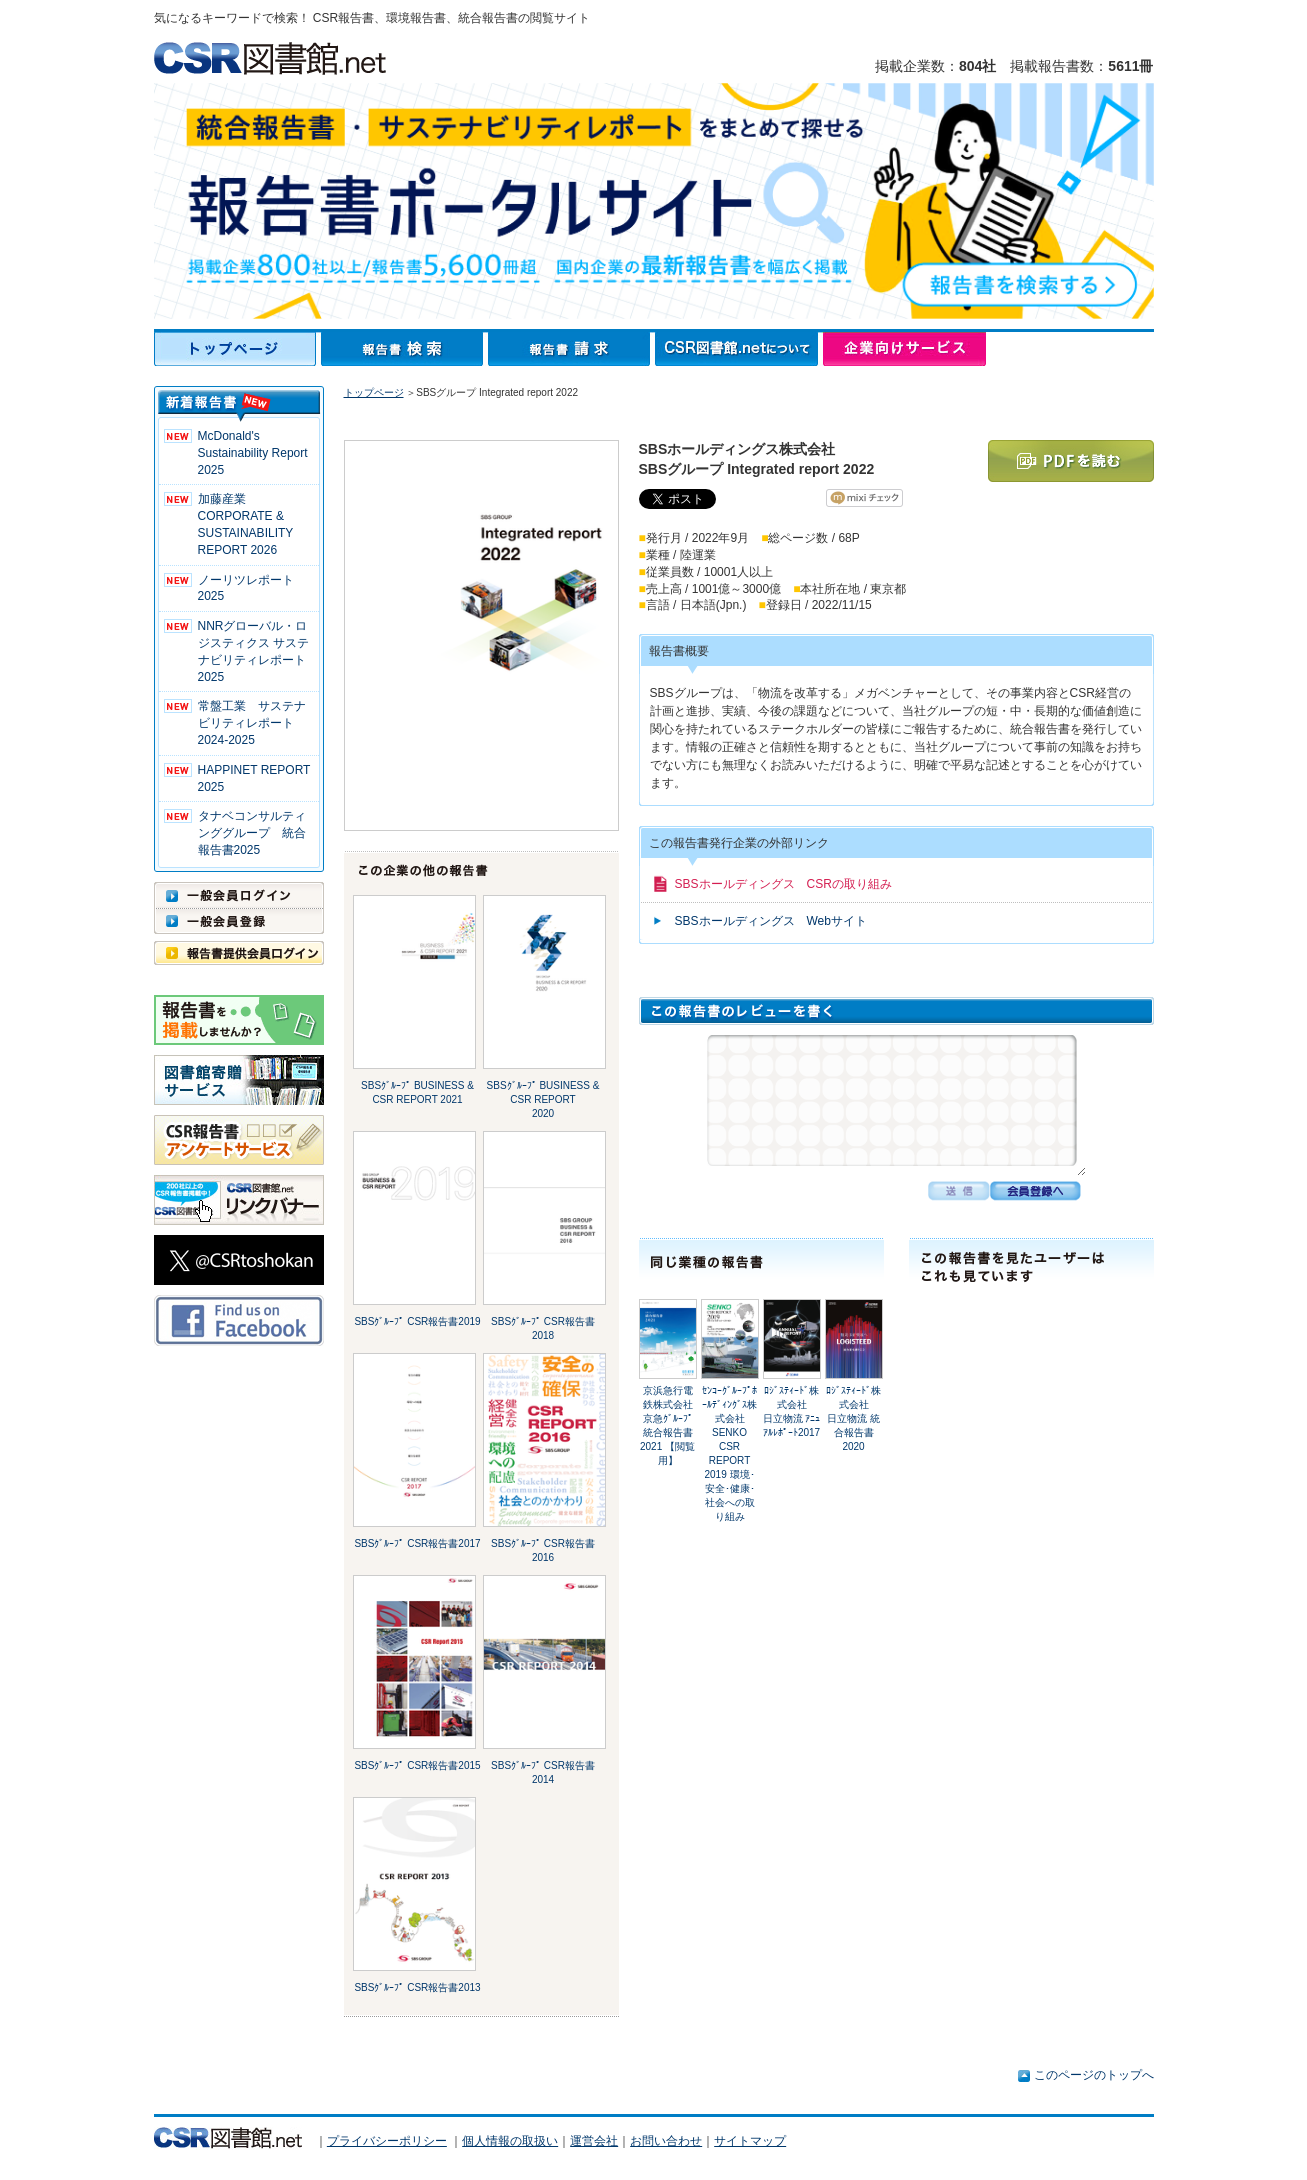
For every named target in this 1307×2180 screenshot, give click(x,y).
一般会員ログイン (239, 895)
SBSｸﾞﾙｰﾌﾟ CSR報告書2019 (417, 1321)
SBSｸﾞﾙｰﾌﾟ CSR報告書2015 (417, 1765)
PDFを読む (1071, 461)
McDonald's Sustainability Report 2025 (253, 453)
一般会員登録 (239, 921)
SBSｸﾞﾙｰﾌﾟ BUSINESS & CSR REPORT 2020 (543, 1099)
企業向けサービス (904, 349)
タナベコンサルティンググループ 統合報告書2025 (252, 833)
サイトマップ (750, 2141)
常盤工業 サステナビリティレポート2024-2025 (252, 723)
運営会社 (594, 2141)
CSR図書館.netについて (739, 349)
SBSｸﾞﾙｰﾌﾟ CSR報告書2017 (417, 1543)
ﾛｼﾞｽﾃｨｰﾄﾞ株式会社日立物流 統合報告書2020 (853, 1418)
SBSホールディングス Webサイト (771, 921)
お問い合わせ (666, 2141)
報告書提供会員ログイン (239, 953)
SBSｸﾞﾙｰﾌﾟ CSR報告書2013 (417, 1987)
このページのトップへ (1094, 2075)
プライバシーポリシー (387, 2141)
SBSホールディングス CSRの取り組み (783, 884)
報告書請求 (571, 349)
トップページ (237, 349)
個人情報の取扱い (510, 2141)
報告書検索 (404, 349)
